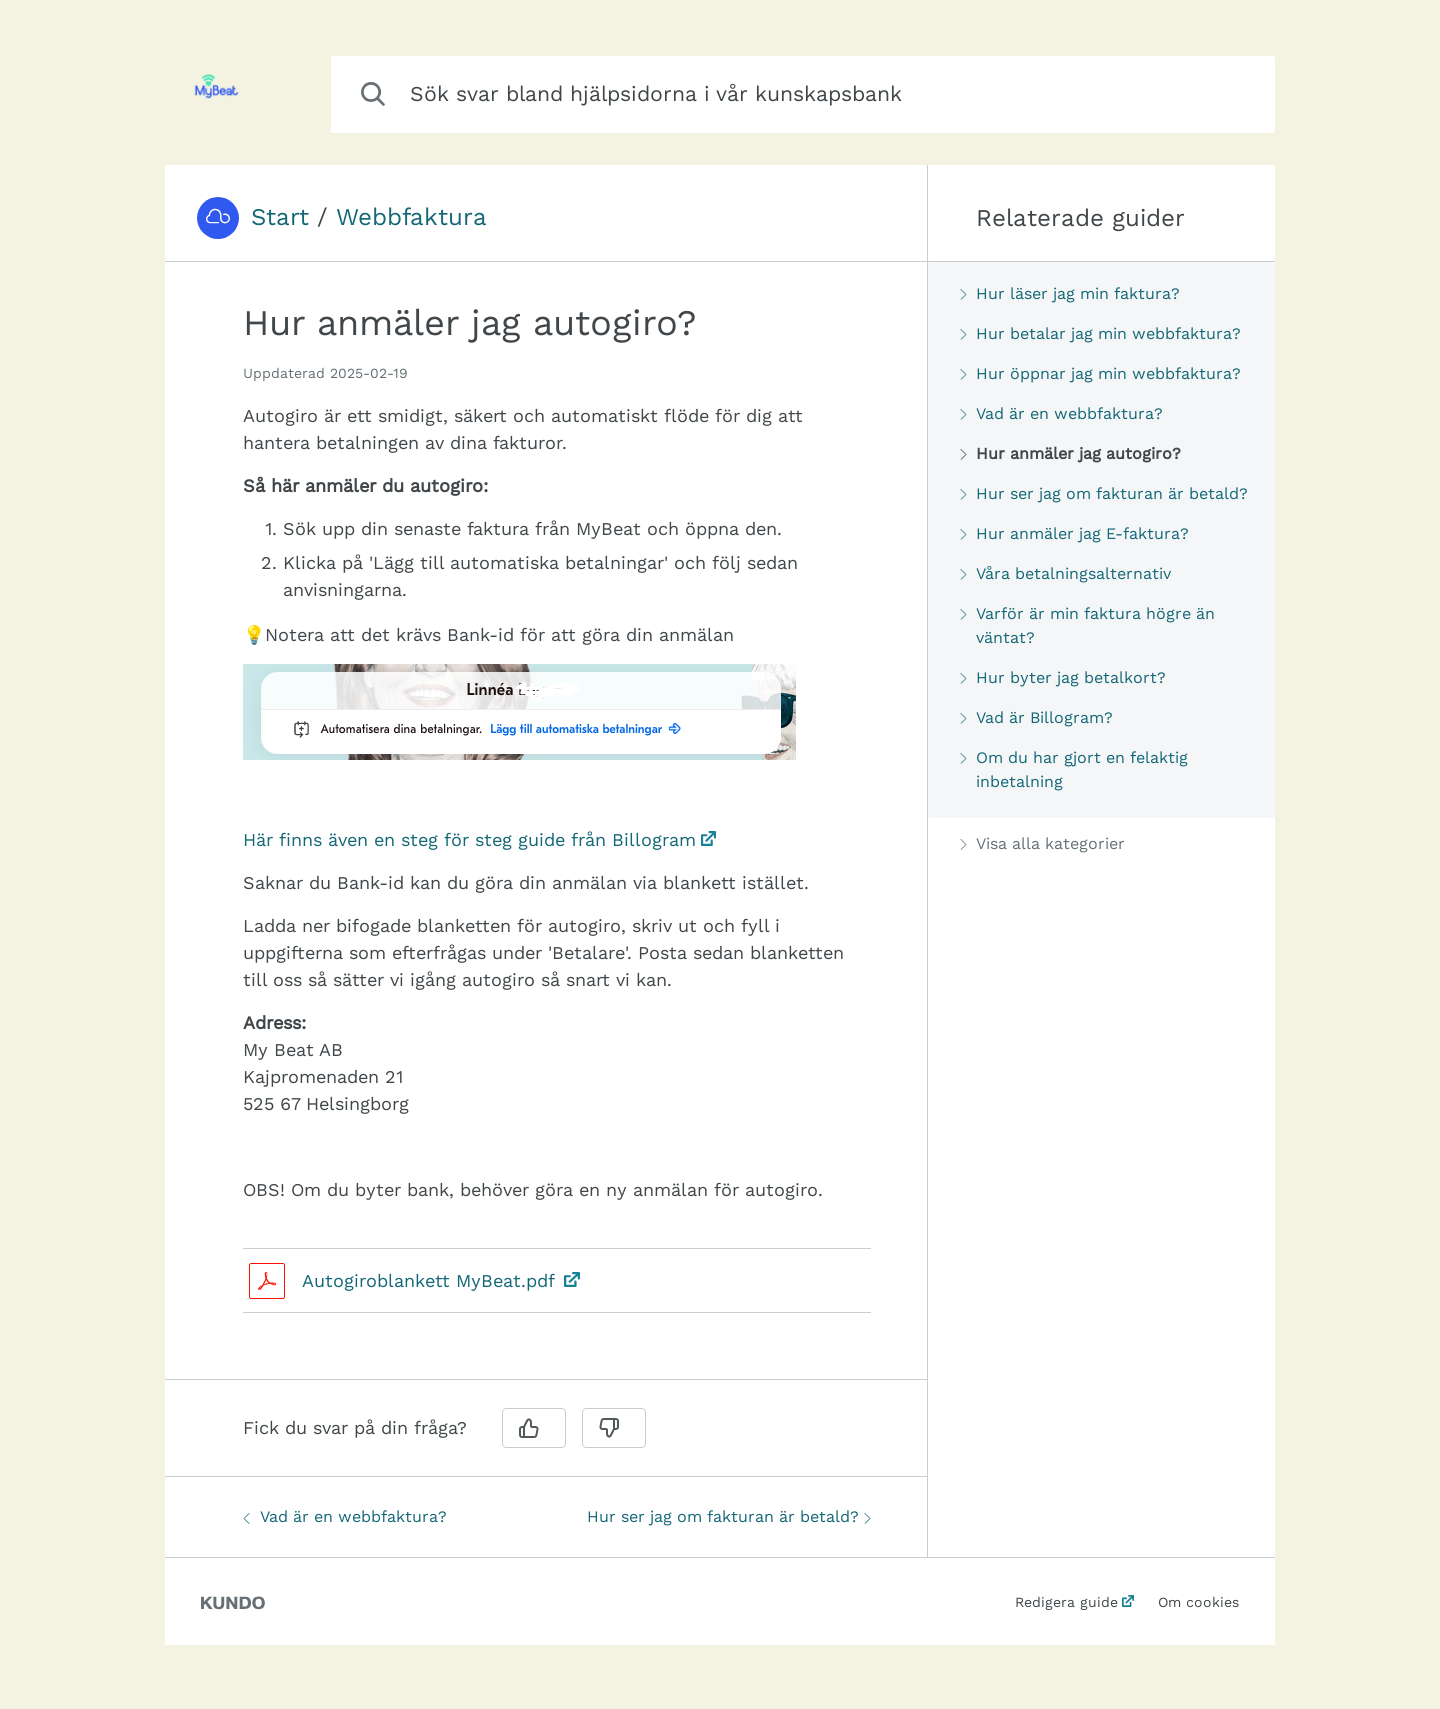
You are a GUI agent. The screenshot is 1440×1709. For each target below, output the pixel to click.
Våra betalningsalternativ (1065, 573)
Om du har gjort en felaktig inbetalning (1074, 769)
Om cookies (1198, 1602)
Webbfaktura (411, 217)
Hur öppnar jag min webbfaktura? (1100, 373)
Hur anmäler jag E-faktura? (1074, 533)
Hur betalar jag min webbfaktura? (1100, 333)
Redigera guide (1066, 1602)
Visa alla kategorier (1042, 843)
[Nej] (614, 1428)
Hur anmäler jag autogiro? (1070, 453)
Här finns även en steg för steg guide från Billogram (469, 839)
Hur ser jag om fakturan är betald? (729, 1516)
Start (280, 217)
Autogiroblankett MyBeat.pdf (431, 1280)
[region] (546, 833)
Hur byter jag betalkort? (1063, 677)
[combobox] (803, 94)
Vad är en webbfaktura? (345, 1516)
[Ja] (534, 1428)
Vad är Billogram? (1036, 717)
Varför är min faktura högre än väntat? (1087, 625)
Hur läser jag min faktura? (1070, 293)
